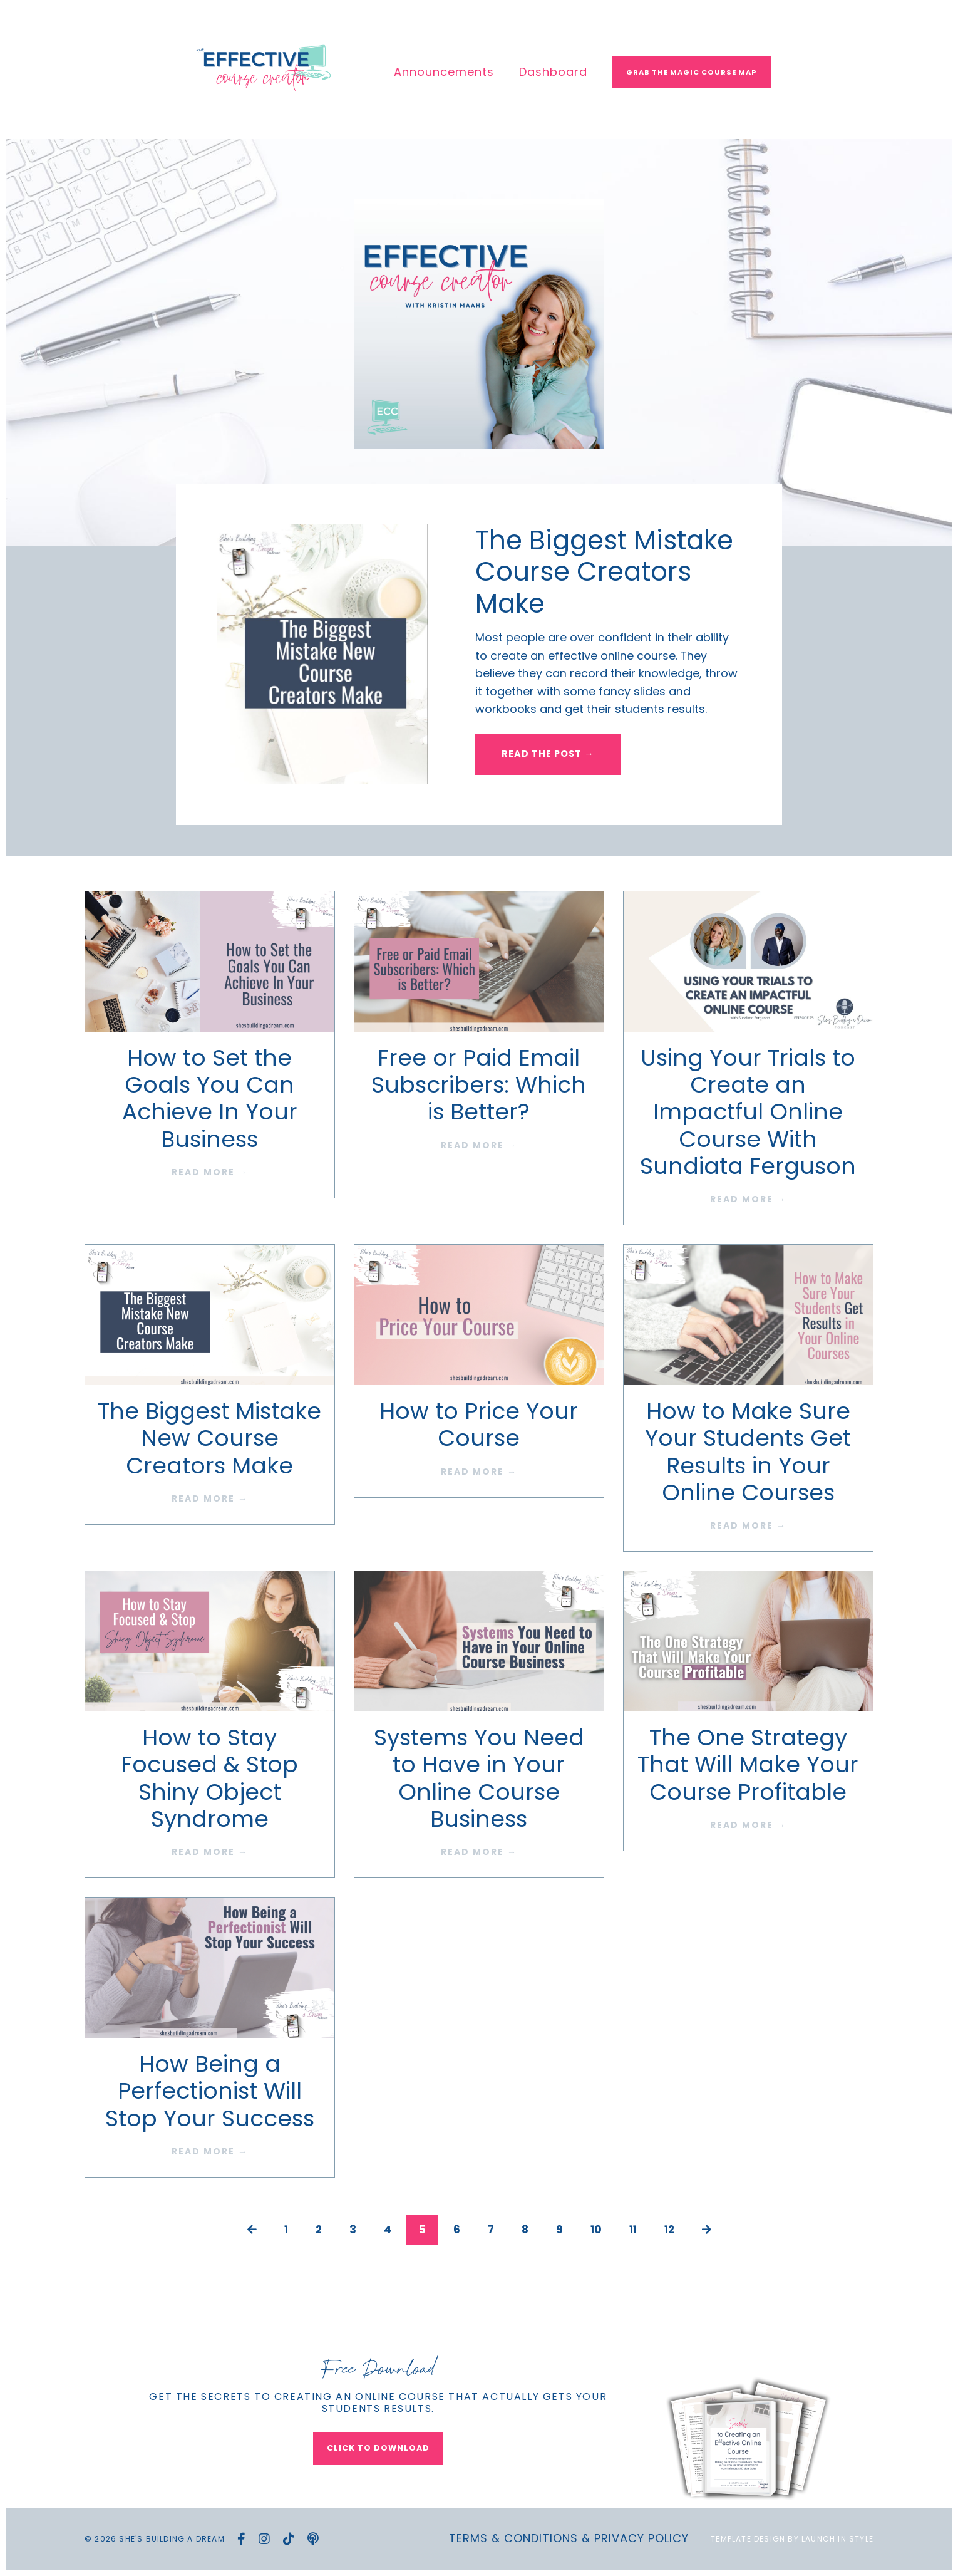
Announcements (444, 72)
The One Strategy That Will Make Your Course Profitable (747, 1765)
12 (671, 2230)
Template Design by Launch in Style (792, 2538)
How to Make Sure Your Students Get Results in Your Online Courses (748, 1452)
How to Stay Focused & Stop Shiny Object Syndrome (209, 1779)
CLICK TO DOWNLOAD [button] (378, 2448)
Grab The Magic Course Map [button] (691, 72)
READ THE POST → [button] (549, 756)
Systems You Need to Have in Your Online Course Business (479, 1779)
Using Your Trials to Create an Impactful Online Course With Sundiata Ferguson (748, 1112)
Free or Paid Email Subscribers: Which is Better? (478, 1085)
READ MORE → (210, 1172)
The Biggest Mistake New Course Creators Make (209, 1439)
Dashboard (553, 72)
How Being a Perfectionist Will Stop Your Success (209, 2091)
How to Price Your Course (478, 1425)
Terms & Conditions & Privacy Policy (569, 2539)
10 (596, 2230)
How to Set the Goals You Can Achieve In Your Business (209, 1099)
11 (634, 2230)
